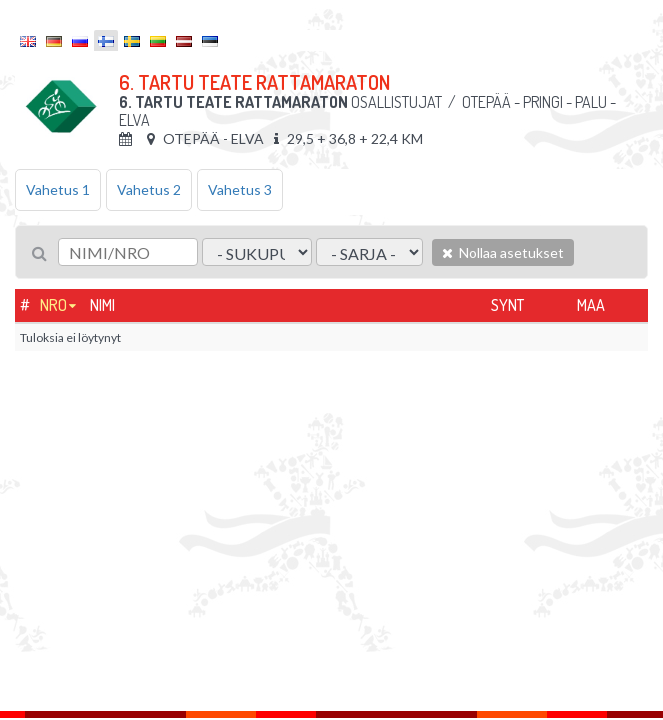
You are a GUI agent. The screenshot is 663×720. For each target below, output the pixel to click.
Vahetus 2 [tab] (149, 189)
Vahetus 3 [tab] (240, 189)
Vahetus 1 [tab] (58, 189)
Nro (53, 305)
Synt (507, 305)
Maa (591, 305)
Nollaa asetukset (503, 252)
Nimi (102, 305)
